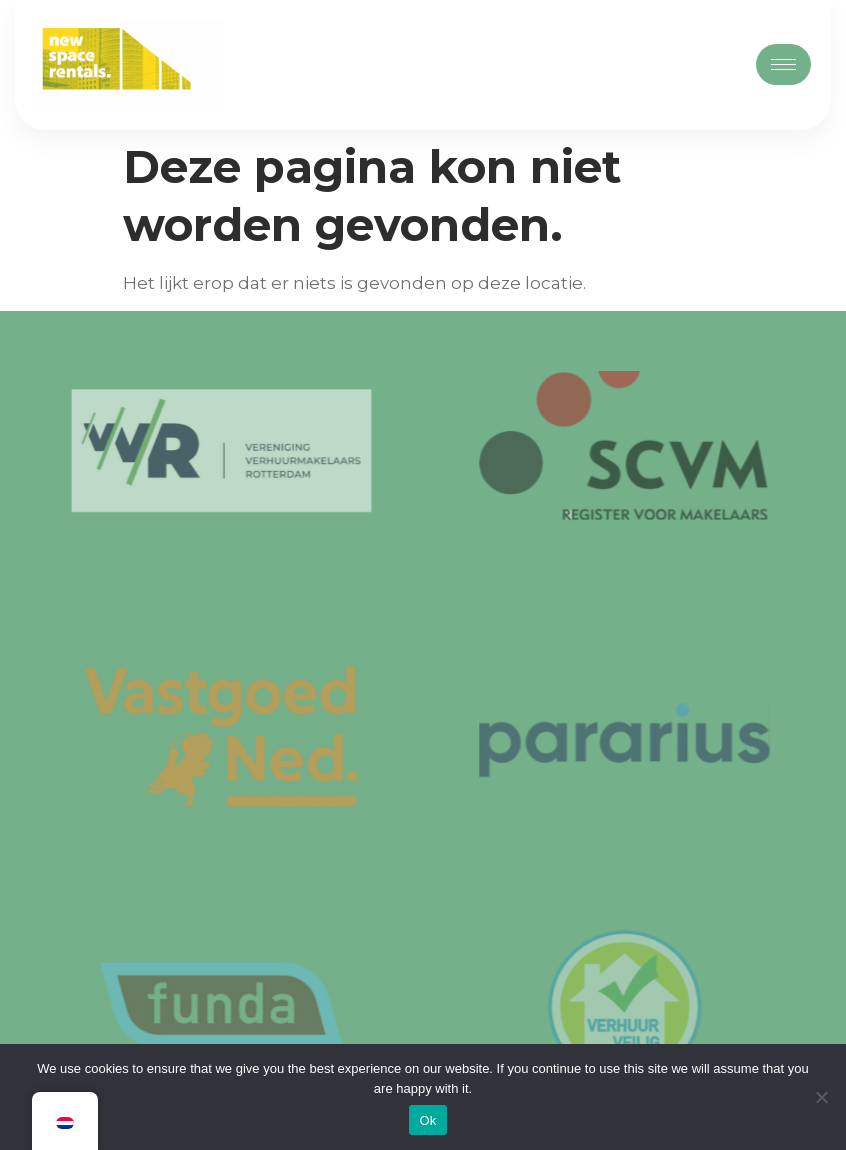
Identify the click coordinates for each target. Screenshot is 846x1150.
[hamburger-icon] (783, 64)
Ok (427, 1120)
